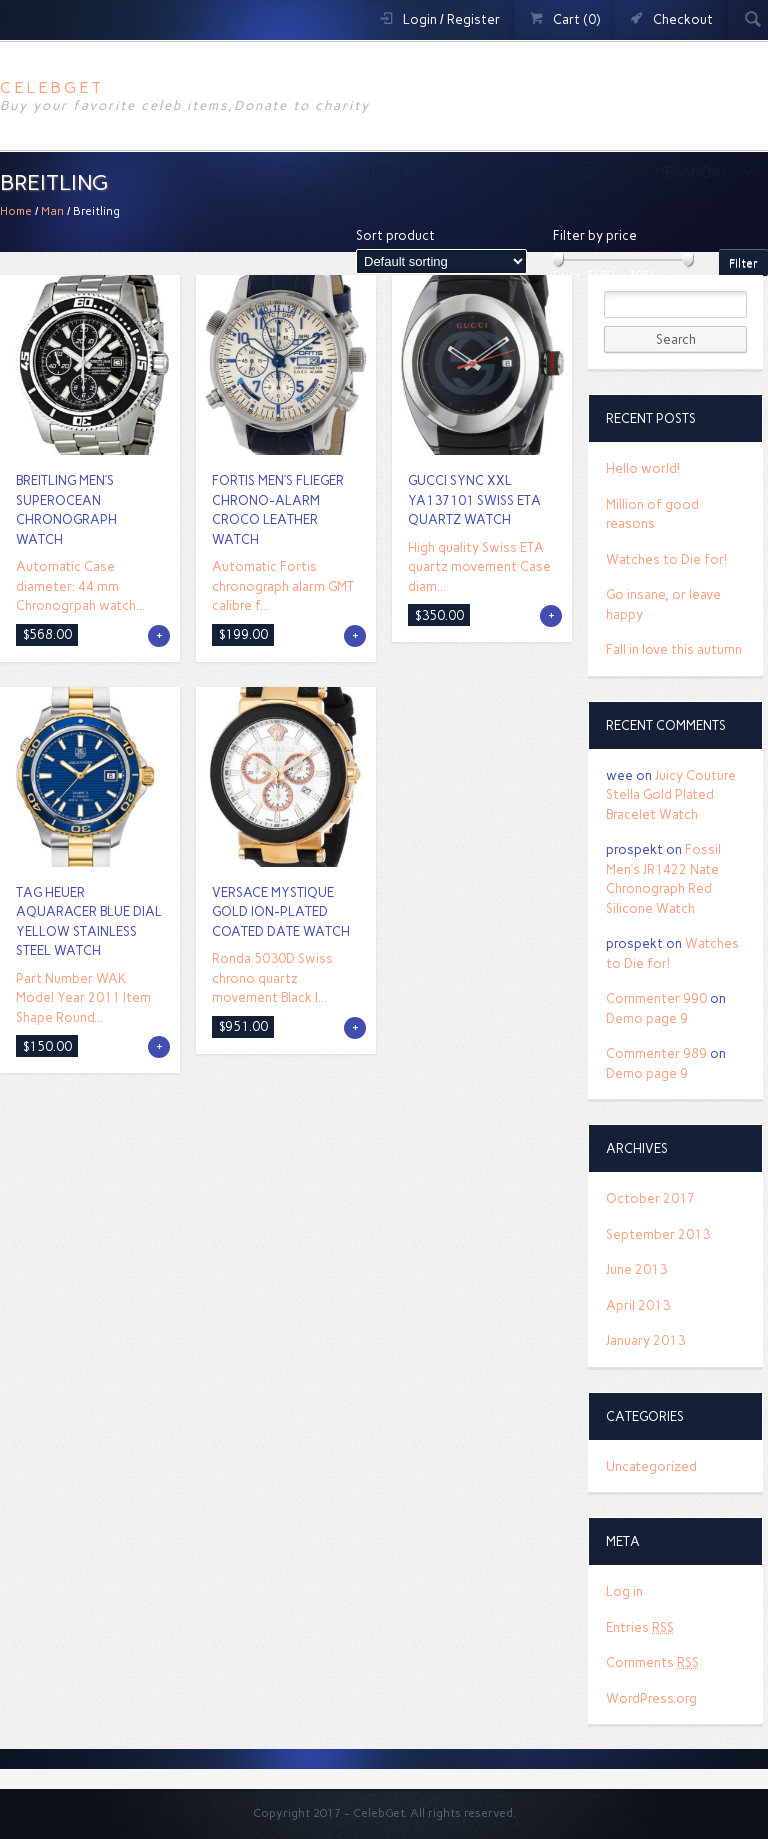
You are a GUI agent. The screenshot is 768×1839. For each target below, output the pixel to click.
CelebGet (52, 87)
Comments (652, 1662)
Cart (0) (576, 19)
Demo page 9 (647, 1018)
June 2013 (636, 1269)
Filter (743, 263)
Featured (566, 172)
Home (387, 171)
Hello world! (643, 468)
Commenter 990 (656, 998)
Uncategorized (651, 1466)
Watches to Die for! (666, 559)
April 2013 (638, 1305)
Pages (456, 172)
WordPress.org (651, 1698)
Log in (624, 1591)
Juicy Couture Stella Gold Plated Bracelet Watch (671, 795)
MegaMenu (692, 172)
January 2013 (645, 1340)
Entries (640, 1627)
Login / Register (451, 19)
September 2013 (658, 1234)
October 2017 (650, 1198)
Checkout (683, 19)
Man (52, 211)
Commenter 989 (656, 1053)
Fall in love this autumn (674, 649)
